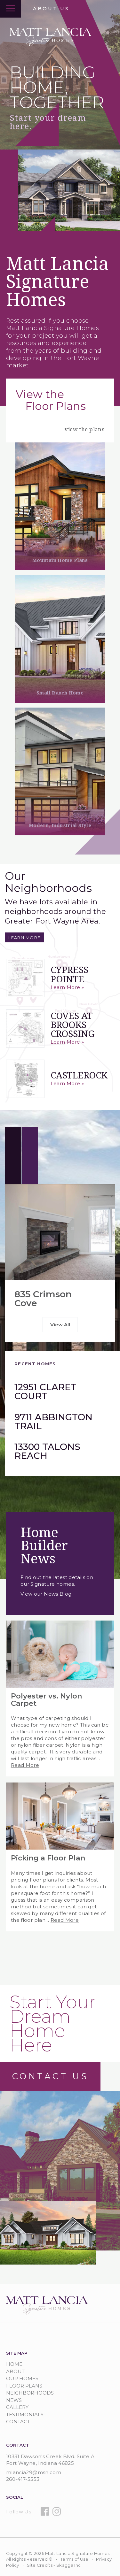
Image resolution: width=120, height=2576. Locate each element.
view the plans (84, 429)
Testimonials (25, 2414)
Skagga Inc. (69, 2565)
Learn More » (67, 987)
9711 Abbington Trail (53, 1421)
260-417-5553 (23, 2479)
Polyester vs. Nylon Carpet (46, 1699)
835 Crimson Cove (43, 1298)
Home (14, 2364)
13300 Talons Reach (47, 1451)
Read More (25, 1765)
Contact (18, 2422)
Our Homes (22, 2378)
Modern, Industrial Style (60, 825)
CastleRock (79, 1075)
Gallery (17, 2407)
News (14, 2400)
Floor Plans (24, 2386)
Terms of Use (74, 2559)
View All (60, 1325)
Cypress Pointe (69, 974)
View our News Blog (46, 1594)
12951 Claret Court (45, 1391)
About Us (51, 8)
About (15, 2371)
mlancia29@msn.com (33, 2472)
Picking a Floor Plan (48, 1857)
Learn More (24, 937)
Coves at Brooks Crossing (72, 1025)
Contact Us (50, 2076)
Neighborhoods (30, 2393)
